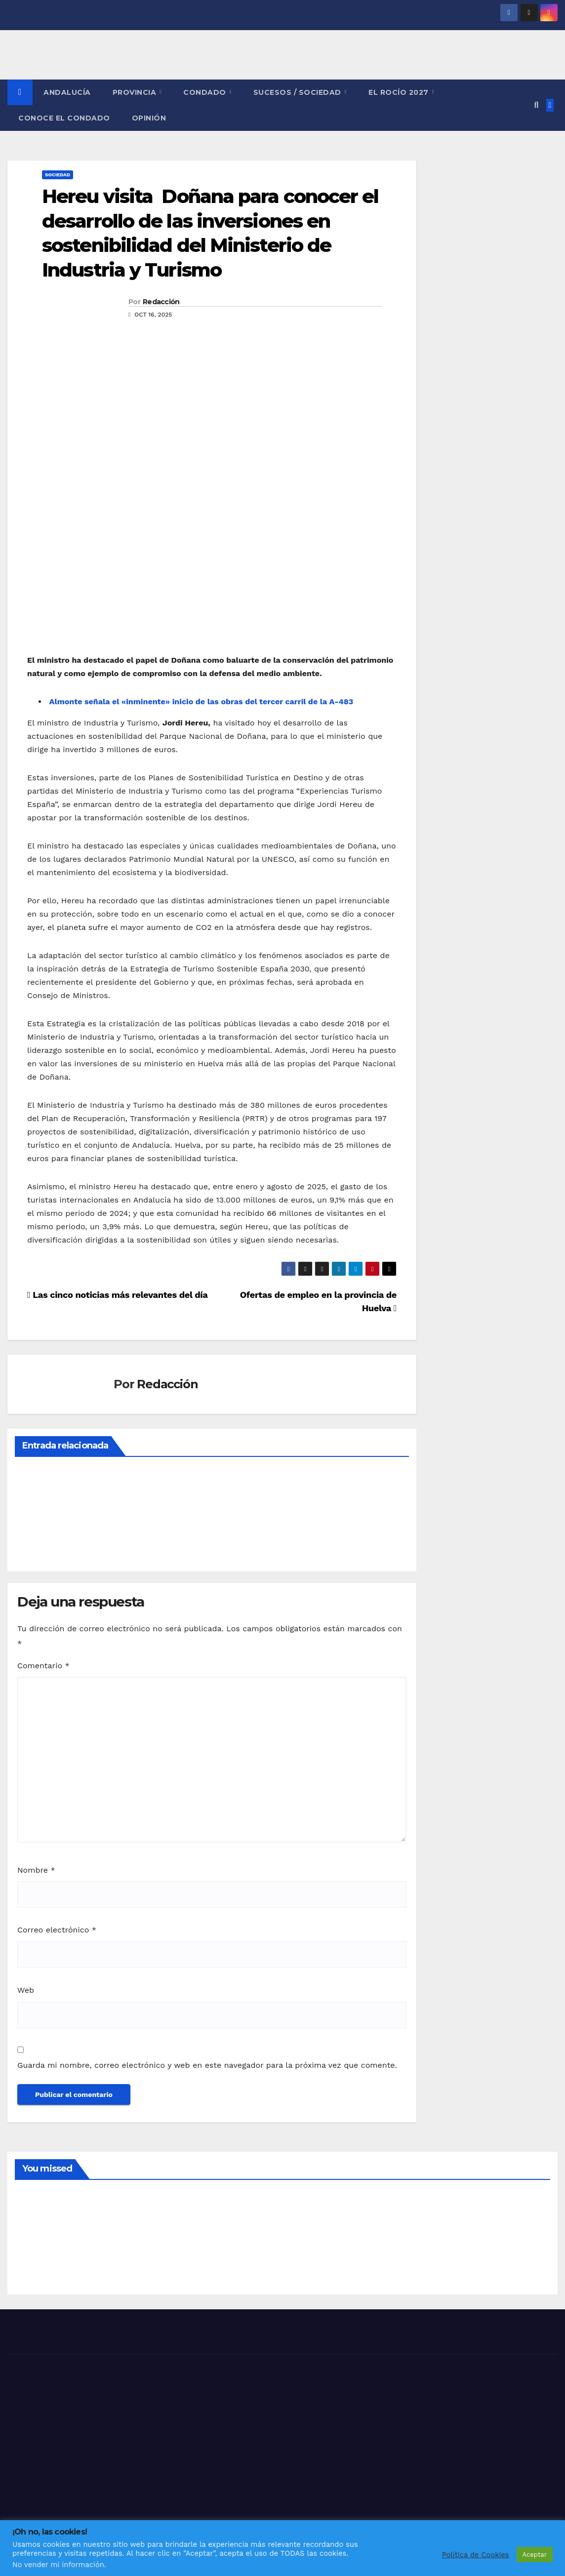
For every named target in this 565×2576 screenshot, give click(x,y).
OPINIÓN (149, 118)
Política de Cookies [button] (475, 2554)
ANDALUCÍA (67, 92)
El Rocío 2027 (399, 92)
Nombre (36, 1870)
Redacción (161, 301)
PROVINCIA (136, 92)
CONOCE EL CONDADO (64, 118)
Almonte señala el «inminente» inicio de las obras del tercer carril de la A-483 (200, 701)
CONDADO (205, 92)
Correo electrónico (56, 1929)
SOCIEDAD (57, 174)
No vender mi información (58, 2564)
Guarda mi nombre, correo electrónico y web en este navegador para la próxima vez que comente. (207, 2065)
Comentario (43, 1665)
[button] (536, 105)
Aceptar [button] (535, 2554)
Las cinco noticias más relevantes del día (117, 1294)
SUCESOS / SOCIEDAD (298, 92)
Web (25, 1990)
